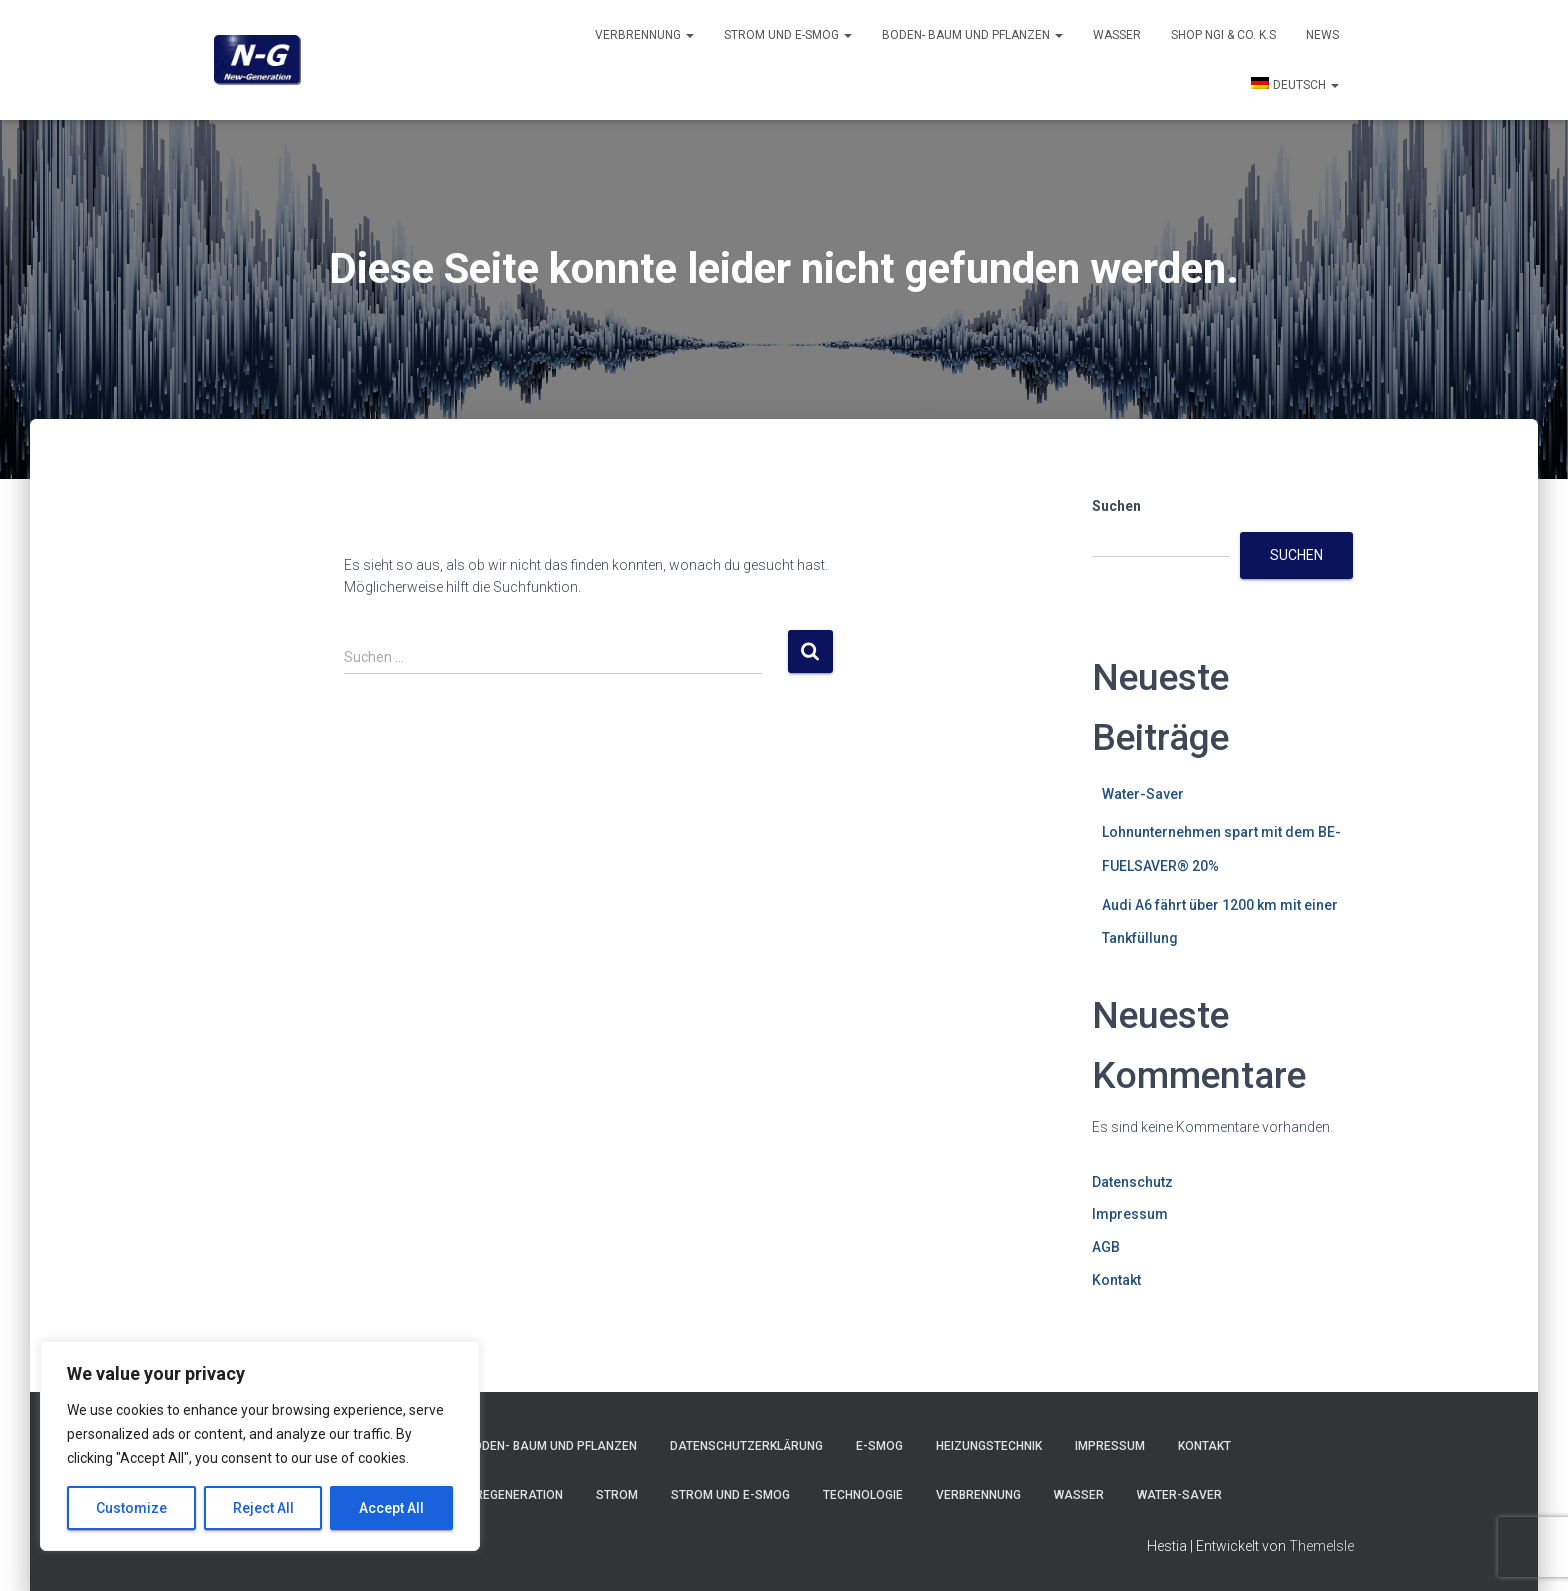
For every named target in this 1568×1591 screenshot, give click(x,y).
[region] (260, 1446)
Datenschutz (1132, 1182)
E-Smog (879, 1446)
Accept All (391, 1508)
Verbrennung (644, 35)
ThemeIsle (1321, 1546)
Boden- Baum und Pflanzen (972, 35)
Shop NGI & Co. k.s (1223, 35)
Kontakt (1116, 1280)
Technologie (863, 1495)
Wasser (1117, 35)
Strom (617, 1495)
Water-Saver (1143, 794)
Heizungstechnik (989, 1446)
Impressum (1130, 1214)
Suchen (1116, 506)
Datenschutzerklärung (746, 1446)
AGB (1106, 1247)
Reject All (263, 1508)
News (1322, 35)
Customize (131, 1508)
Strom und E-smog (788, 35)
